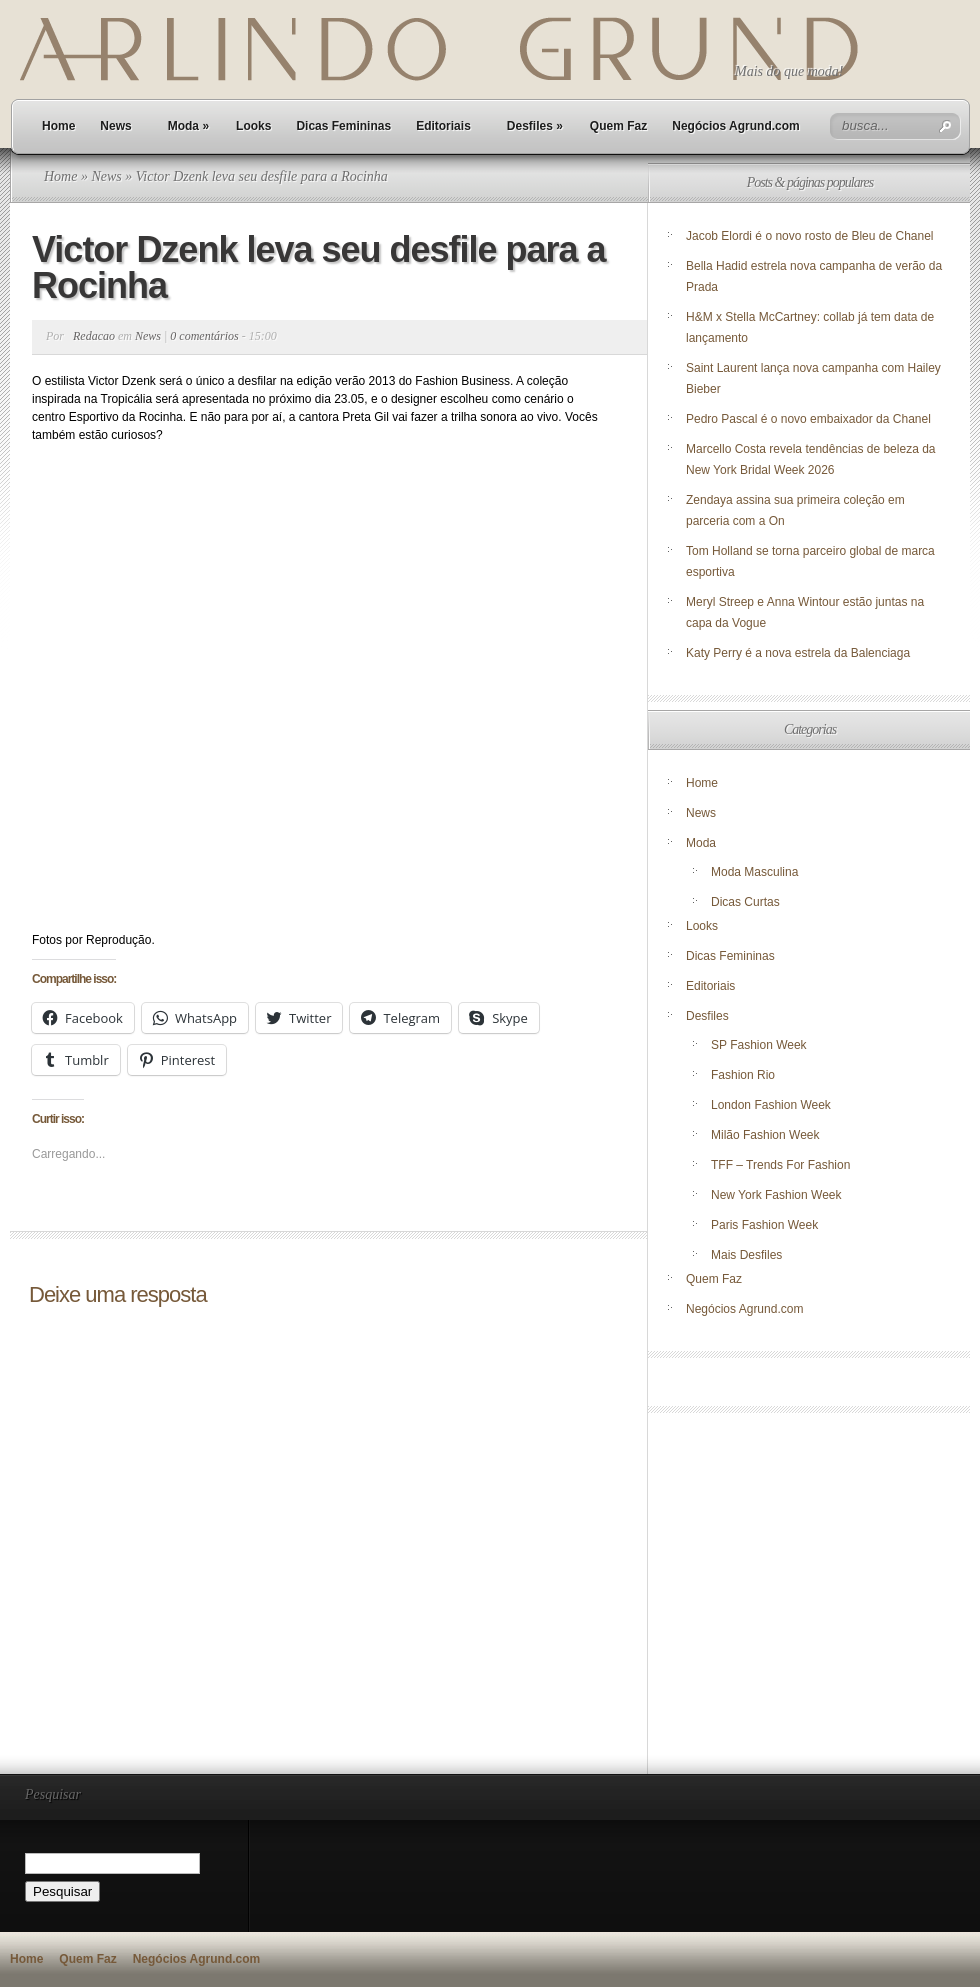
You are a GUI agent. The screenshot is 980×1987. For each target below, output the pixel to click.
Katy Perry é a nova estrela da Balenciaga (798, 653)
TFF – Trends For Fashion (780, 1165)
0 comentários (204, 336)
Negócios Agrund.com (736, 126)
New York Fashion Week (776, 1195)
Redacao (94, 336)
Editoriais (443, 126)
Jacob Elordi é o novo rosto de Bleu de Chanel (810, 236)
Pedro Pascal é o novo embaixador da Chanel (810, 419)
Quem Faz (618, 126)
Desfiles (535, 126)
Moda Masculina (754, 872)
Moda (188, 126)
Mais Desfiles (746, 1255)
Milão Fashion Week (765, 1135)
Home (58, 126)
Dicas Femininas (343, 126)
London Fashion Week (771, 1105)
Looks (253, 126)
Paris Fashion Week (764, 1225)
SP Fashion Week (759, 1045)
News (115, 126)
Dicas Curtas (745, 902)
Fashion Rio (743, 1075)
